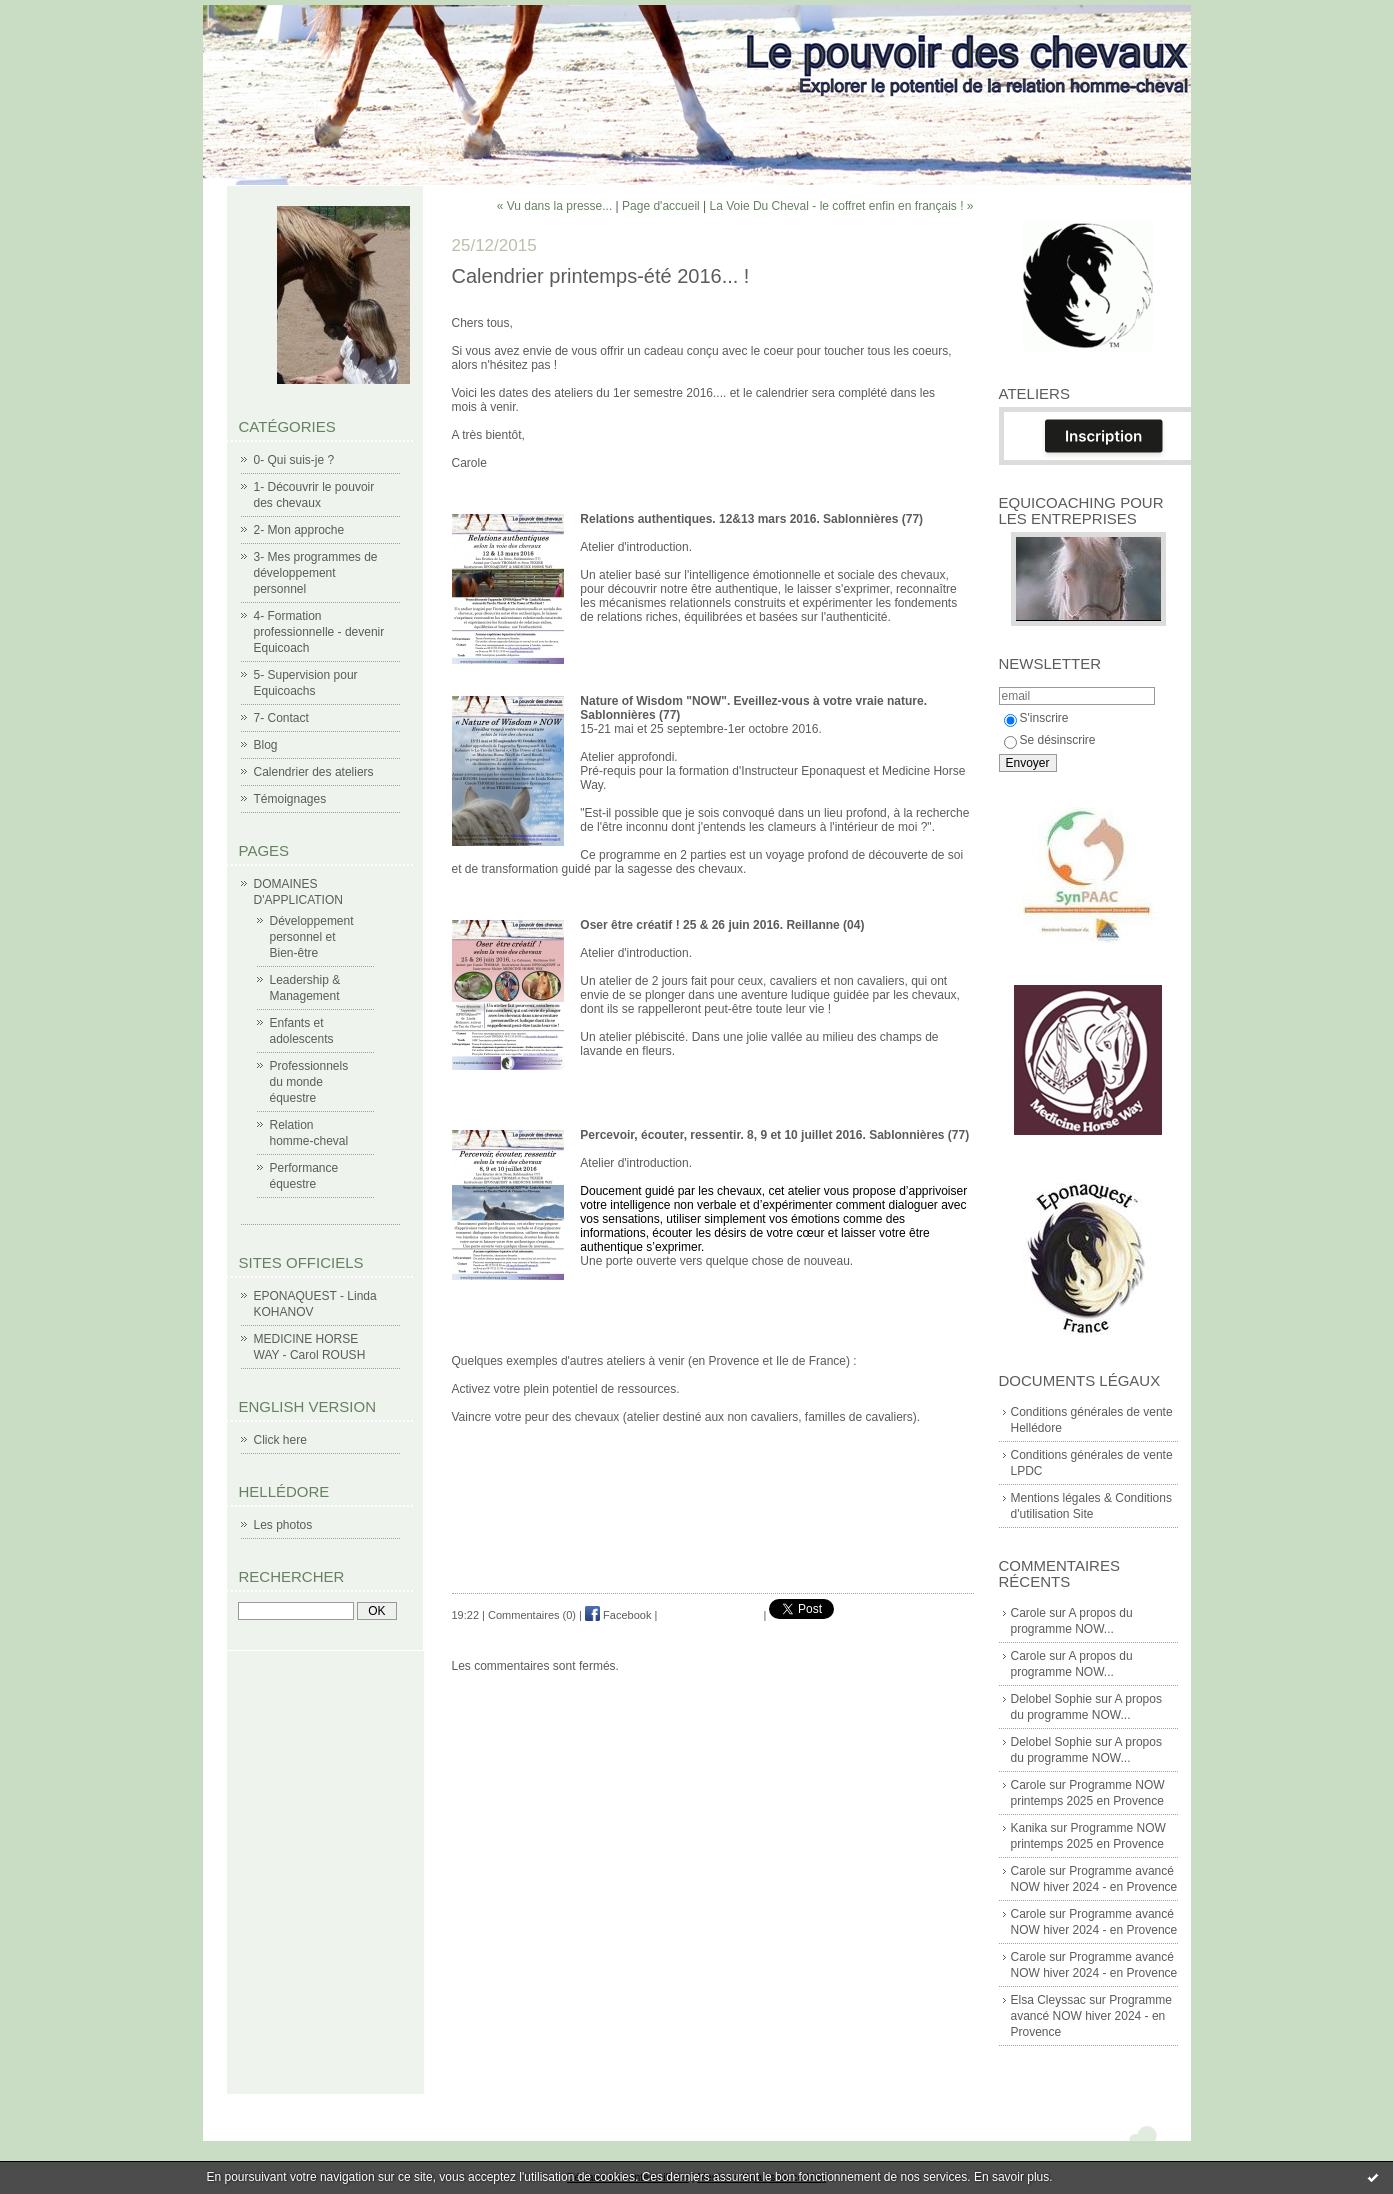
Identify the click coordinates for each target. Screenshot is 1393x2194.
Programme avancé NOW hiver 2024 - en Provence (1091, 2016)
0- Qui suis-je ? (294, 460)
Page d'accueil (661, 206)
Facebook (618, 1615)
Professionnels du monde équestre (309, 1082)
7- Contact (281, 718)
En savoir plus (1011, 2177)
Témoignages (290, 799)
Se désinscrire (1050, 740)
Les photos (283, 1525)
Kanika (1029, 1828)
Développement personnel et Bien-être (312, 937)
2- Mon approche (299, 530)
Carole (1028, 1613)
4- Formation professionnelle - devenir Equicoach (319, 632)
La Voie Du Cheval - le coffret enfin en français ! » (842, 206)
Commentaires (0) (532, 1615)
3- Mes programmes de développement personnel (316, 573)
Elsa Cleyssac (1048, 2000)
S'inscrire (1036, 718)
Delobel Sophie (1051, 1699)
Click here (280, 1440)
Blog (266, 745)
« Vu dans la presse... (555, 206)
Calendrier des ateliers (314, 772)
